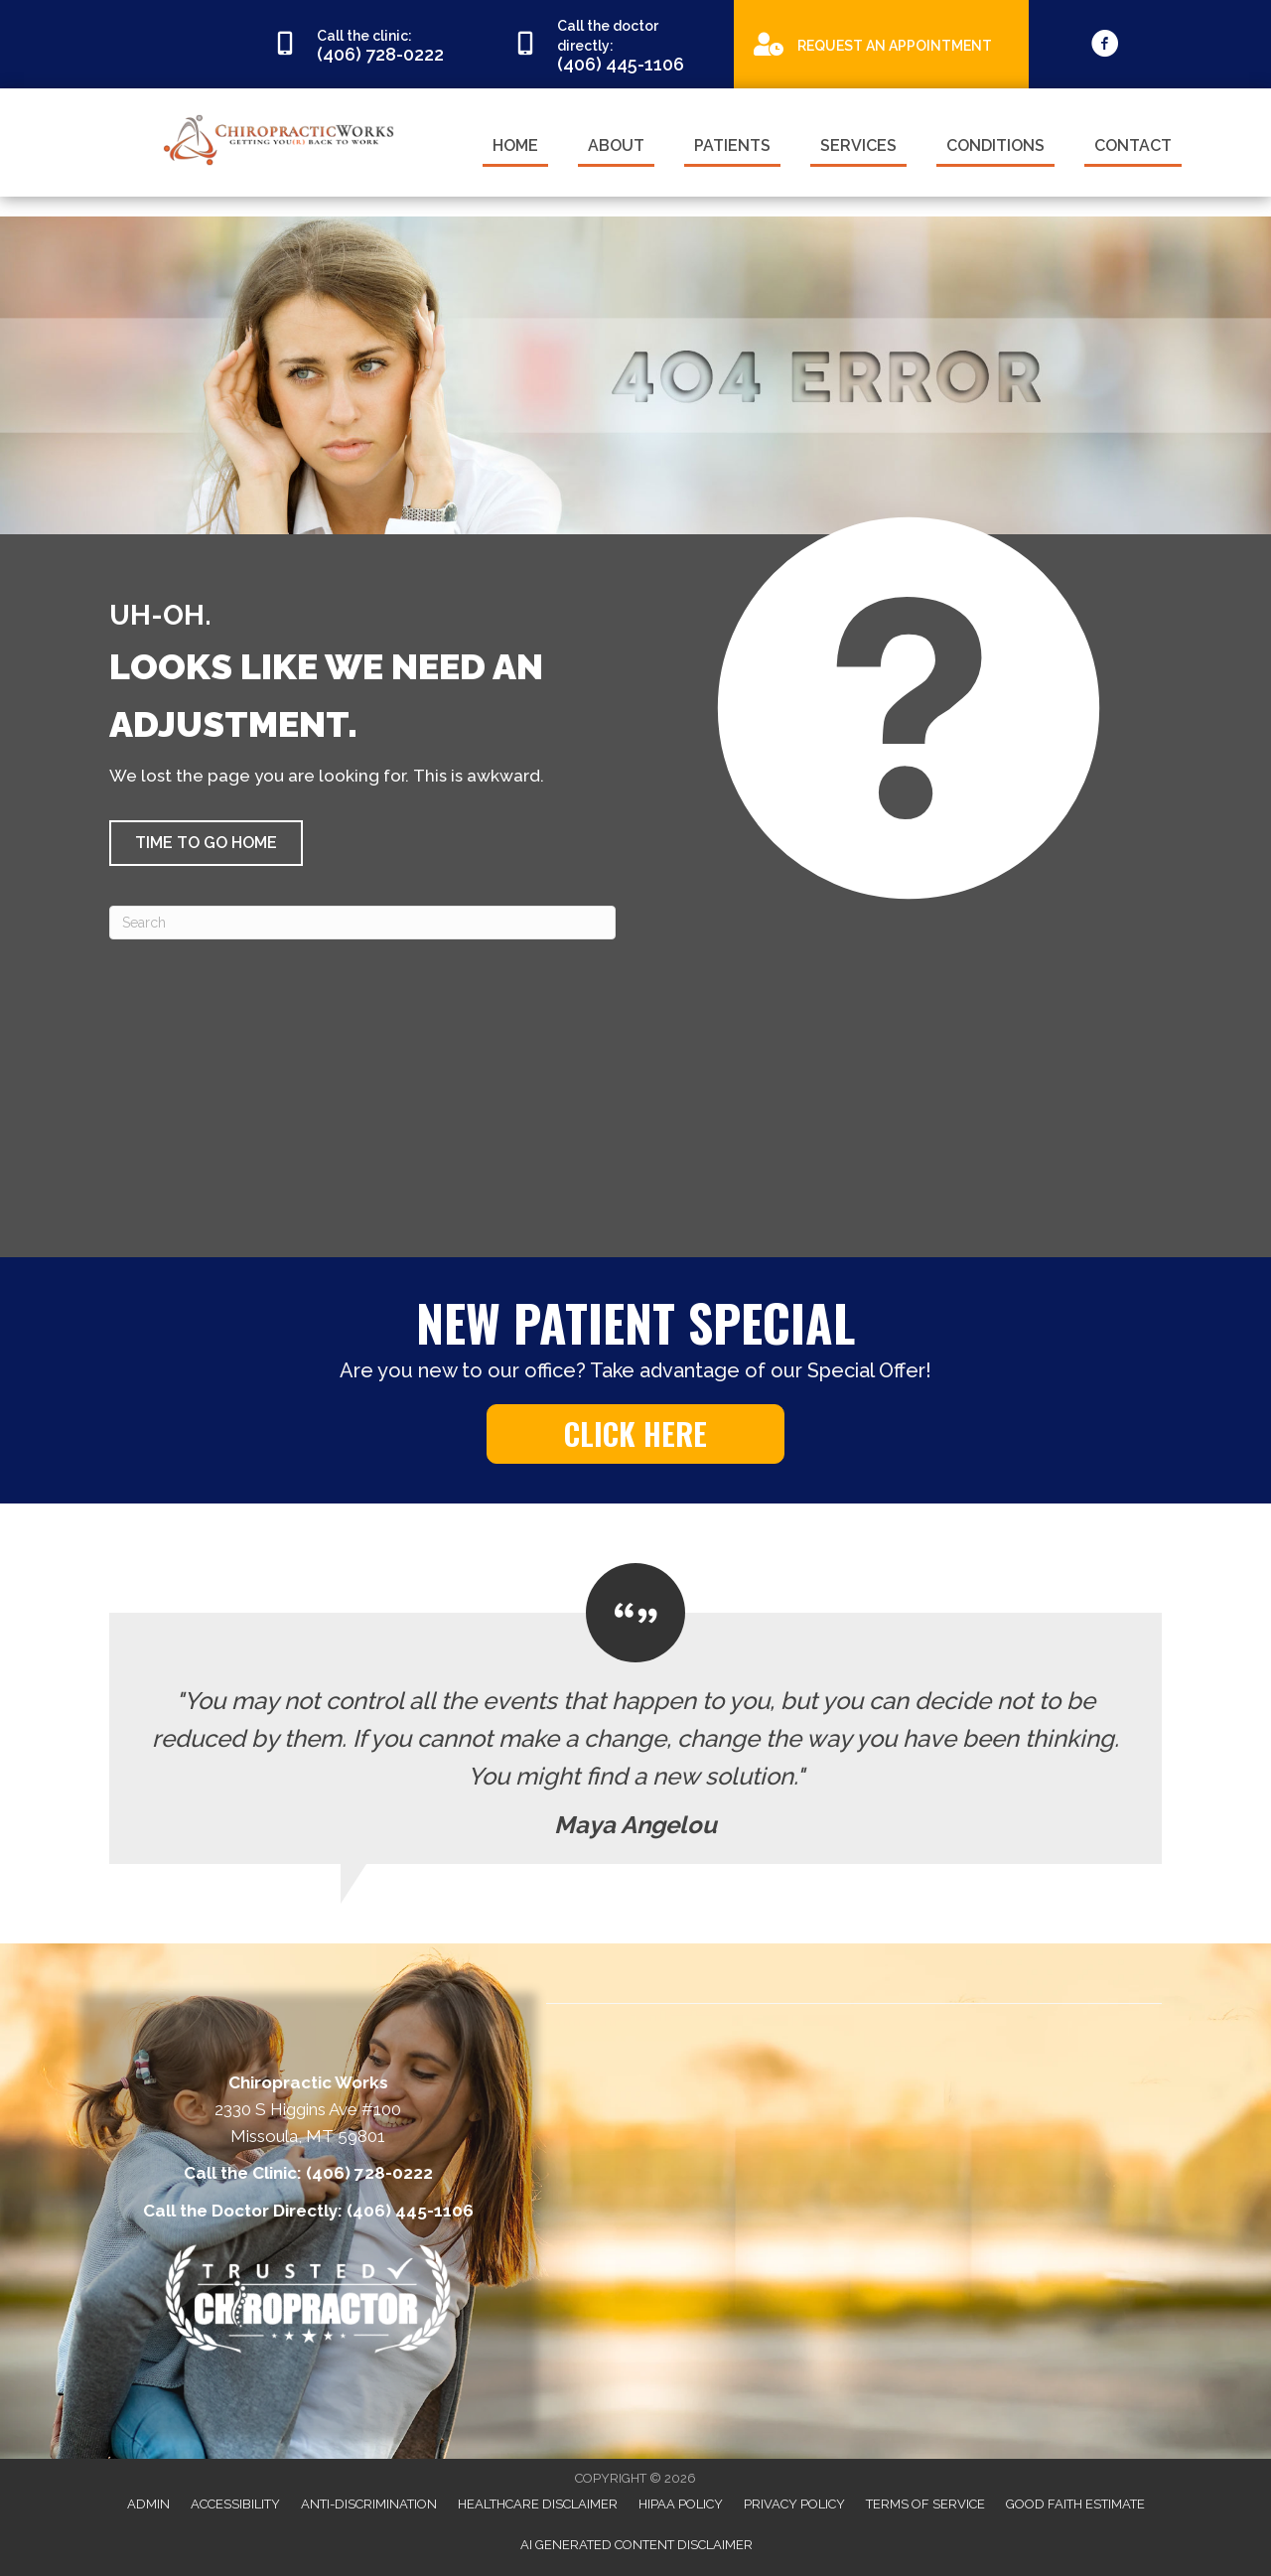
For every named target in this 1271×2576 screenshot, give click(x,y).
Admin (148, 2504)
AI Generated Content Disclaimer (636, 2544)
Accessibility (235, 2504)
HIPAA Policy (680, 2504)
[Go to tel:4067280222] (373, 44)
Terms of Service (925, 2504)
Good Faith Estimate (1075, 2504)
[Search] (362, 922)
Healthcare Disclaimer (538, 2504)
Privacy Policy (794, 2504)
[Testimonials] (635, 1714)
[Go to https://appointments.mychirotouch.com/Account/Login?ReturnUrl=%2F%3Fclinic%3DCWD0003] (881, 43)
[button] (206, 843)
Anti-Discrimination (369, 2504)
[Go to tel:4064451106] (613, 44)
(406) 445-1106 (410, 2210)
